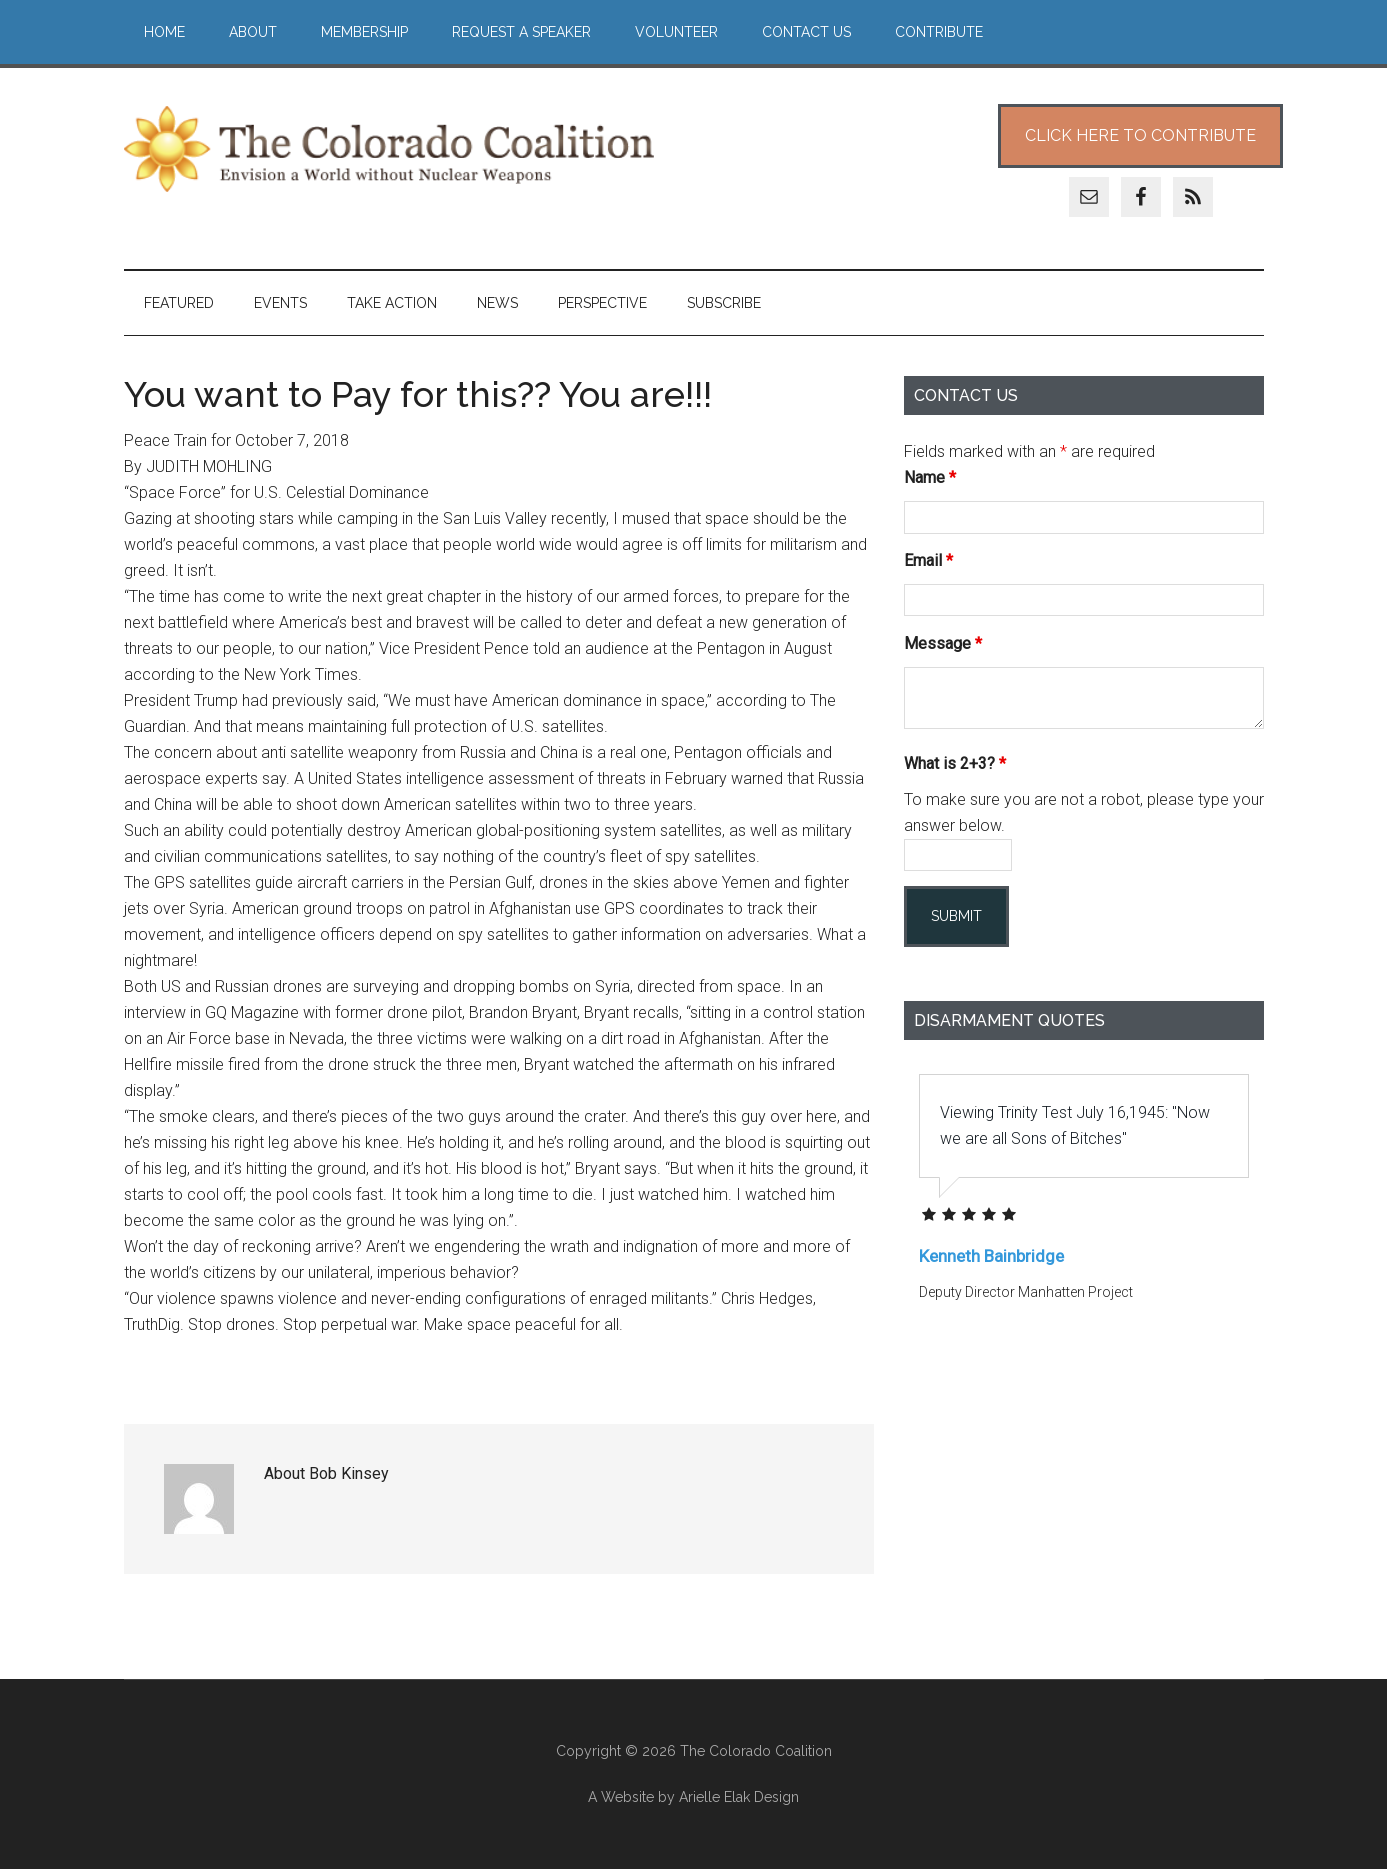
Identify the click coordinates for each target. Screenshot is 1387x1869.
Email (928, 560)
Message (943, 643)
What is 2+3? (955, 763)
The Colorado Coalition (389, 149)
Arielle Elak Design (739, 1797)
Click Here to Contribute (1140, 135)
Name (930, 477)
